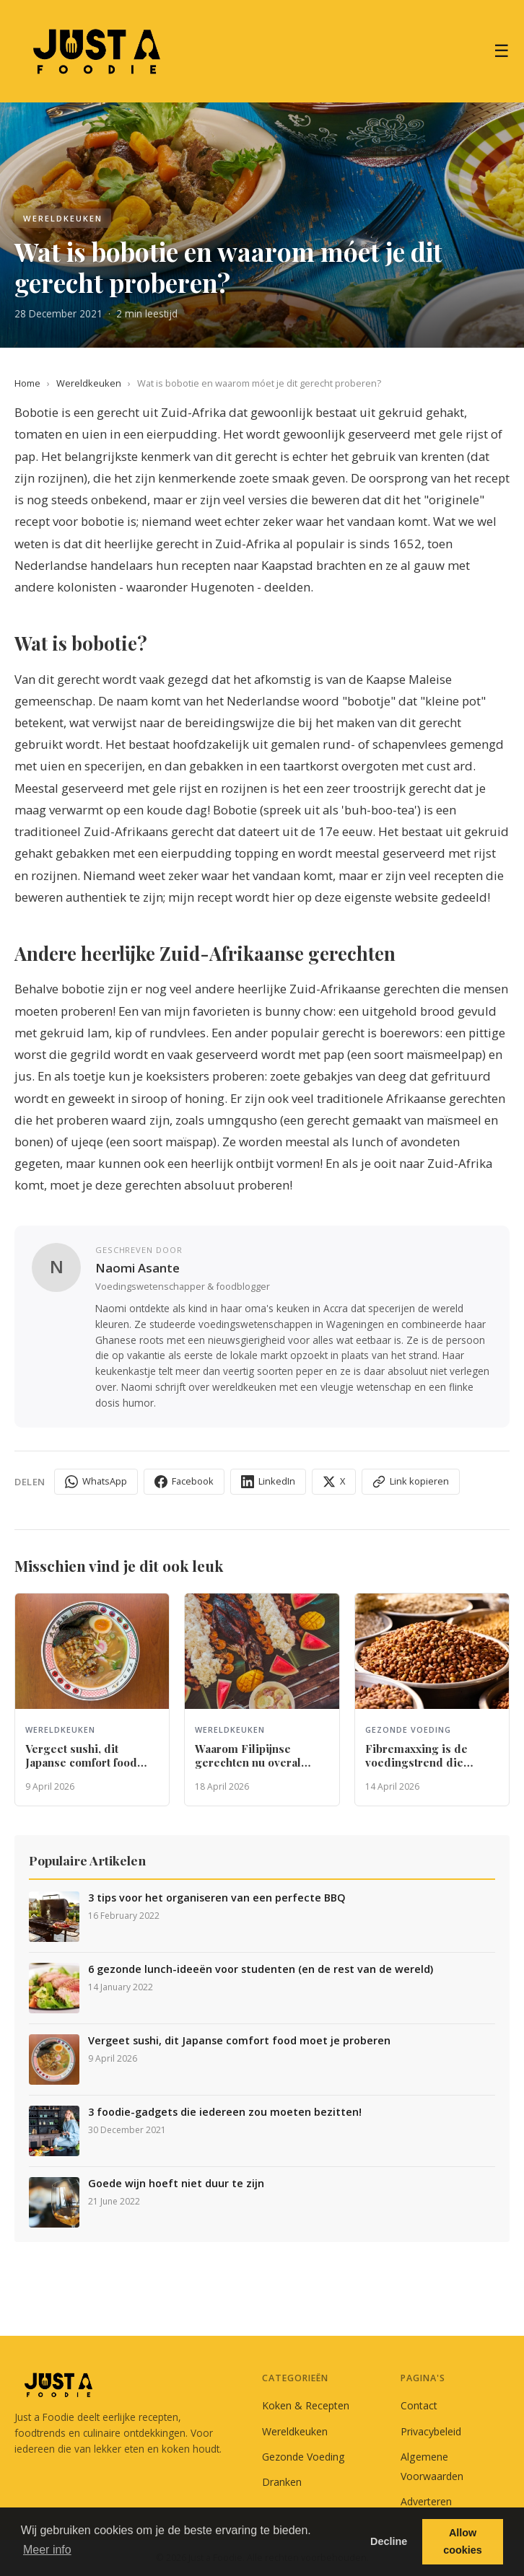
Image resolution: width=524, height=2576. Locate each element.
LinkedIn (268, 1481)
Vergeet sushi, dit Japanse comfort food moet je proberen (239, 2040)
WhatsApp (96, 1481)
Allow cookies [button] (462, 2541)
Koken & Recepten (305, 2405)
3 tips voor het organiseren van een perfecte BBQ (217, 1897)
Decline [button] (388, 2541)
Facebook (184, 1481)
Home (27, 383)
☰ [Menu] (502, 51)
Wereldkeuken (88, 383)
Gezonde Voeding (303, 2456)
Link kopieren (410, 1481)
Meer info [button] (47, 2550)
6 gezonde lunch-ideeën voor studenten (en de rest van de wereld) (260, 1969)
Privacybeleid (431, 2431)
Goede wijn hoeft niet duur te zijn (176, 2183)
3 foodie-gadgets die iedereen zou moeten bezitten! (225, 2112)
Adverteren (426, 2501)
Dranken (282, 2482)
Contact (419, 2405)
